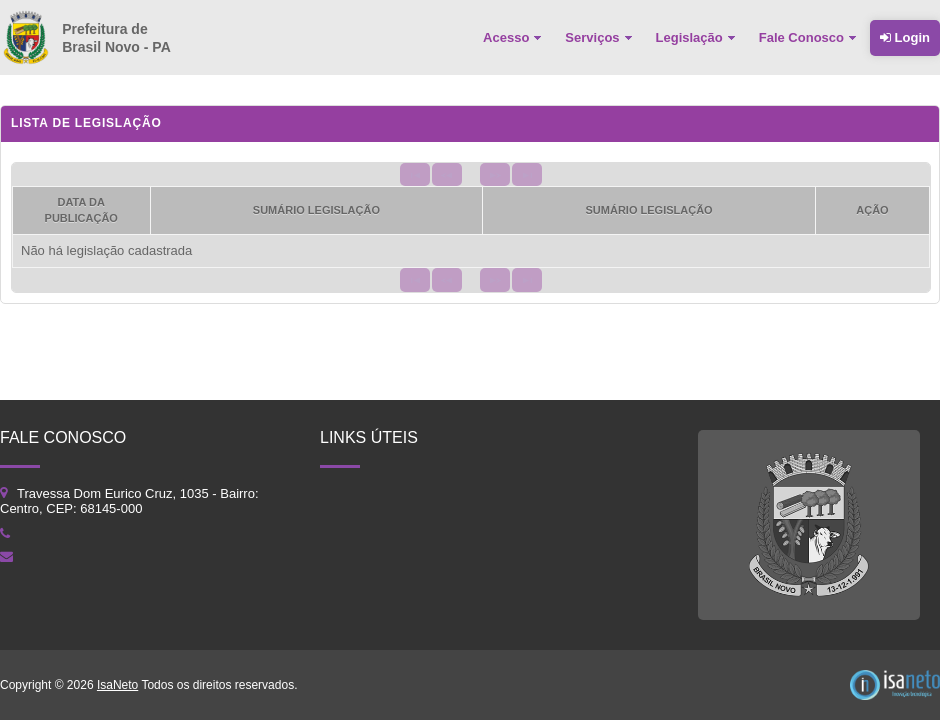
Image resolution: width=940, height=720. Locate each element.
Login (905, 37)
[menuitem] (514, 38)
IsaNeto (117, 685)
